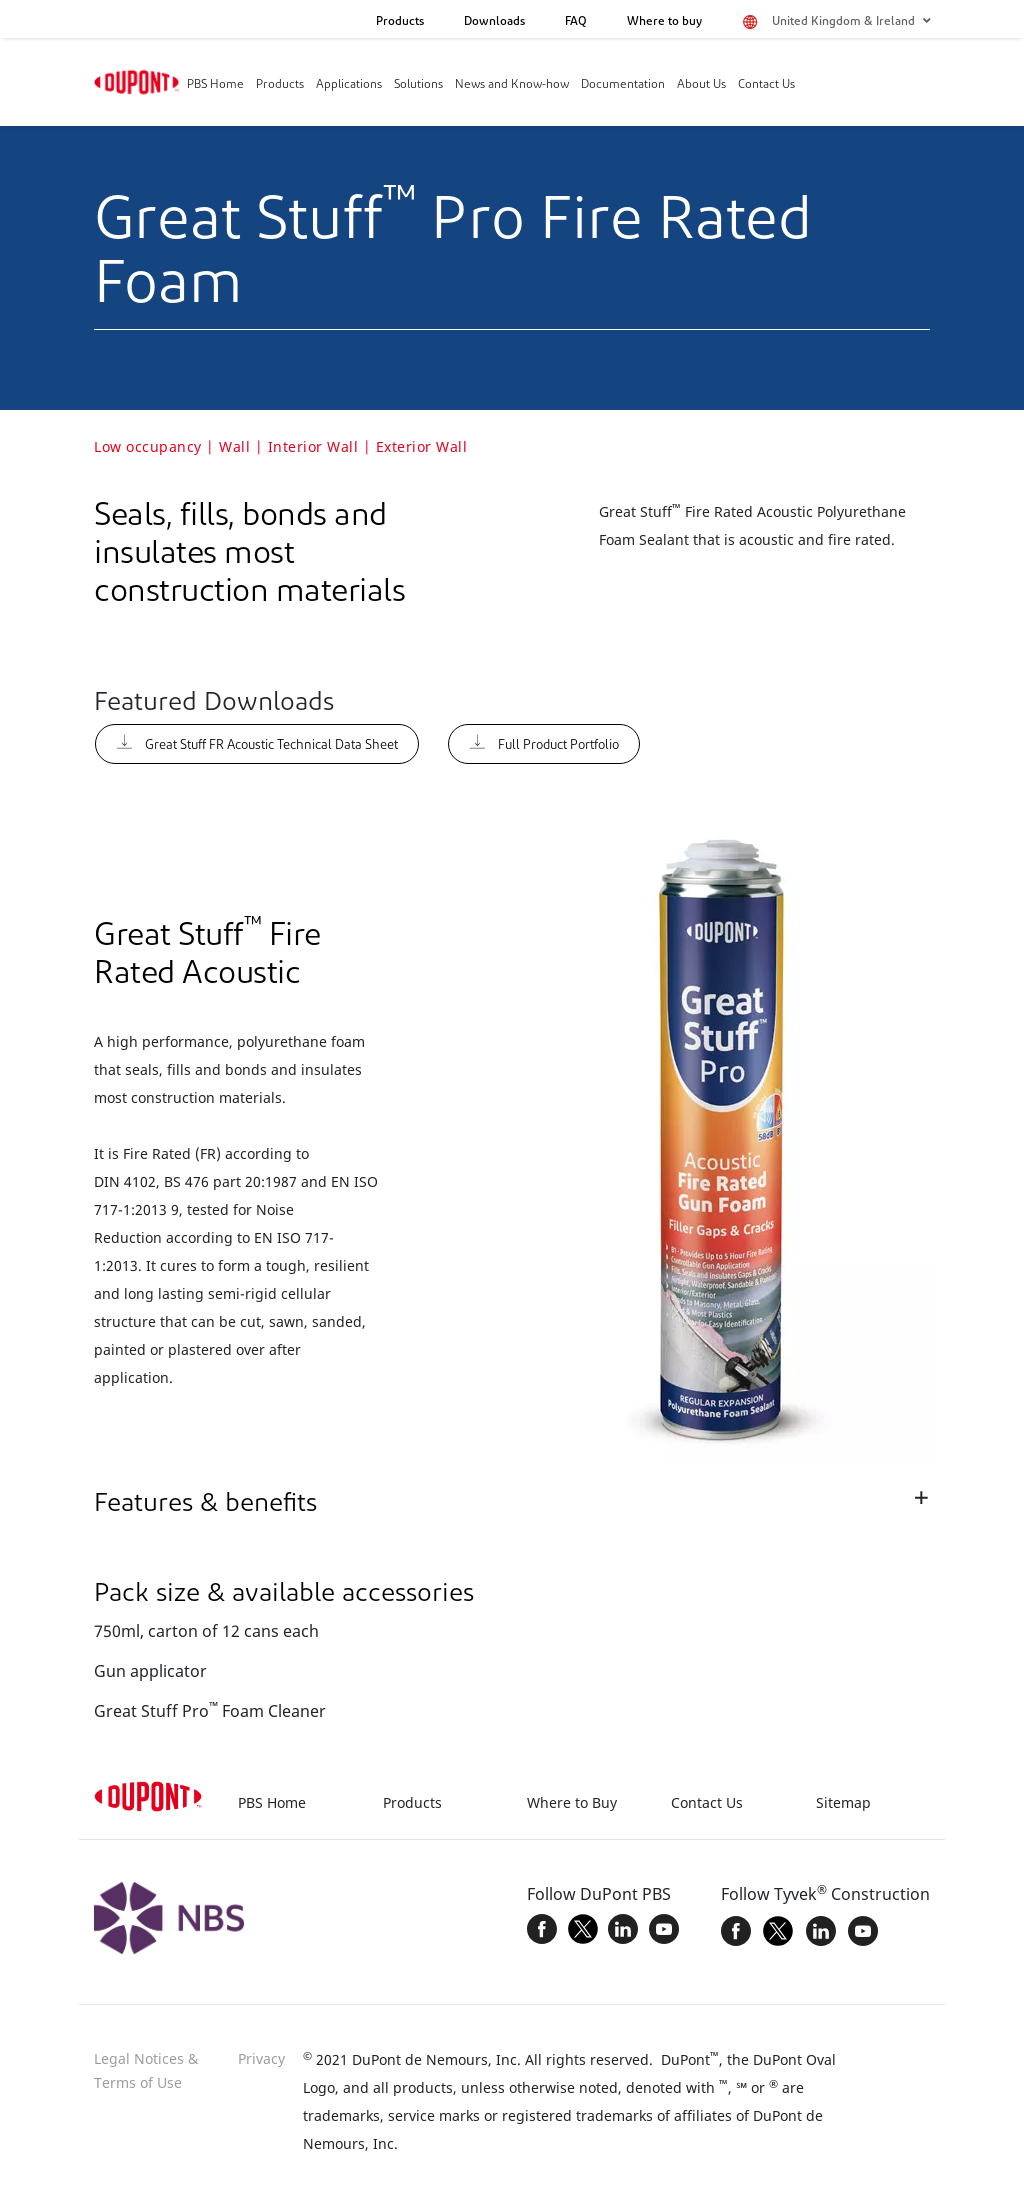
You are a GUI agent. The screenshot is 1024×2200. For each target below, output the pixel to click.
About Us (701, 85)
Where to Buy (572, 1802)
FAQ (576, 22)
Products (400, 22)
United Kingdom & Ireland (851, 21)
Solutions (418, 85)
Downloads (494, 22)
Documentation (623, 85)
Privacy (261, 2058)
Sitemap (843, 1802)
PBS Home (215, 85)
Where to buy (664, 22)
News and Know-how (512, 85)
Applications (349, 85)
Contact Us (766, 85)
